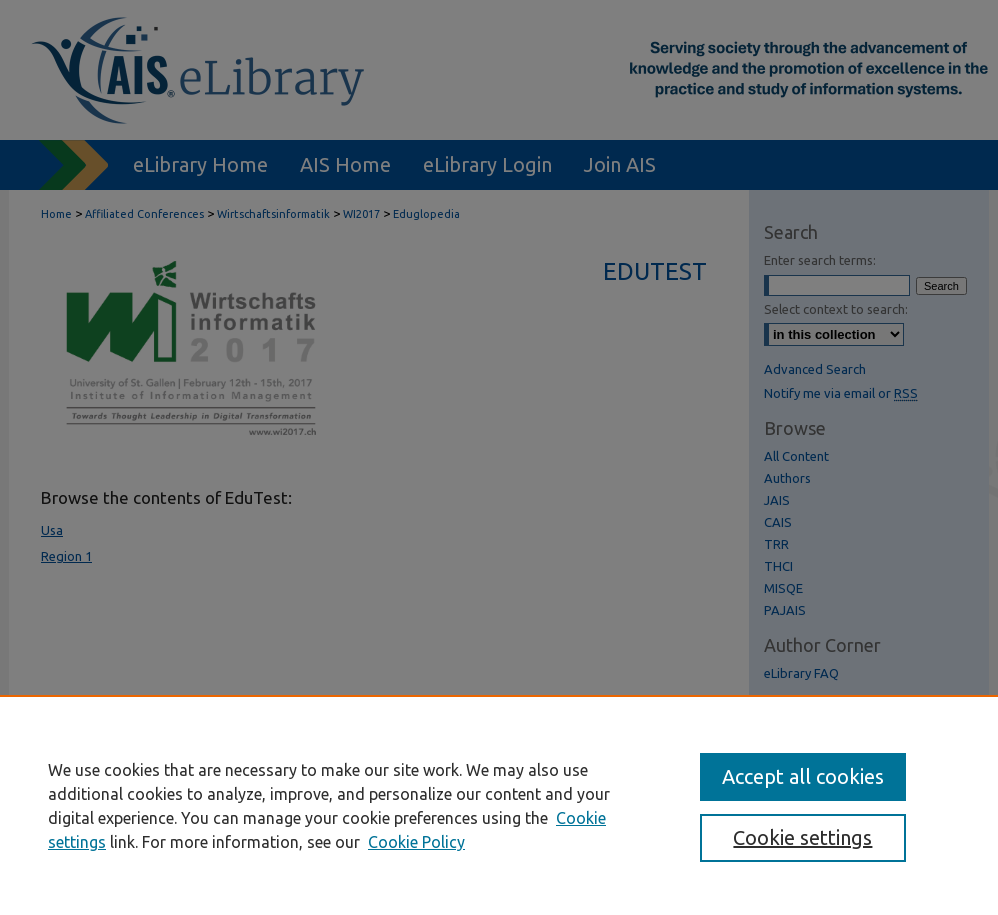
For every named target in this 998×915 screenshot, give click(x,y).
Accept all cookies (803, 776)
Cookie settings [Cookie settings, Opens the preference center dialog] (802, 837)
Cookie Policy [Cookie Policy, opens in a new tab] (416, 842)
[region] (499, 805)
